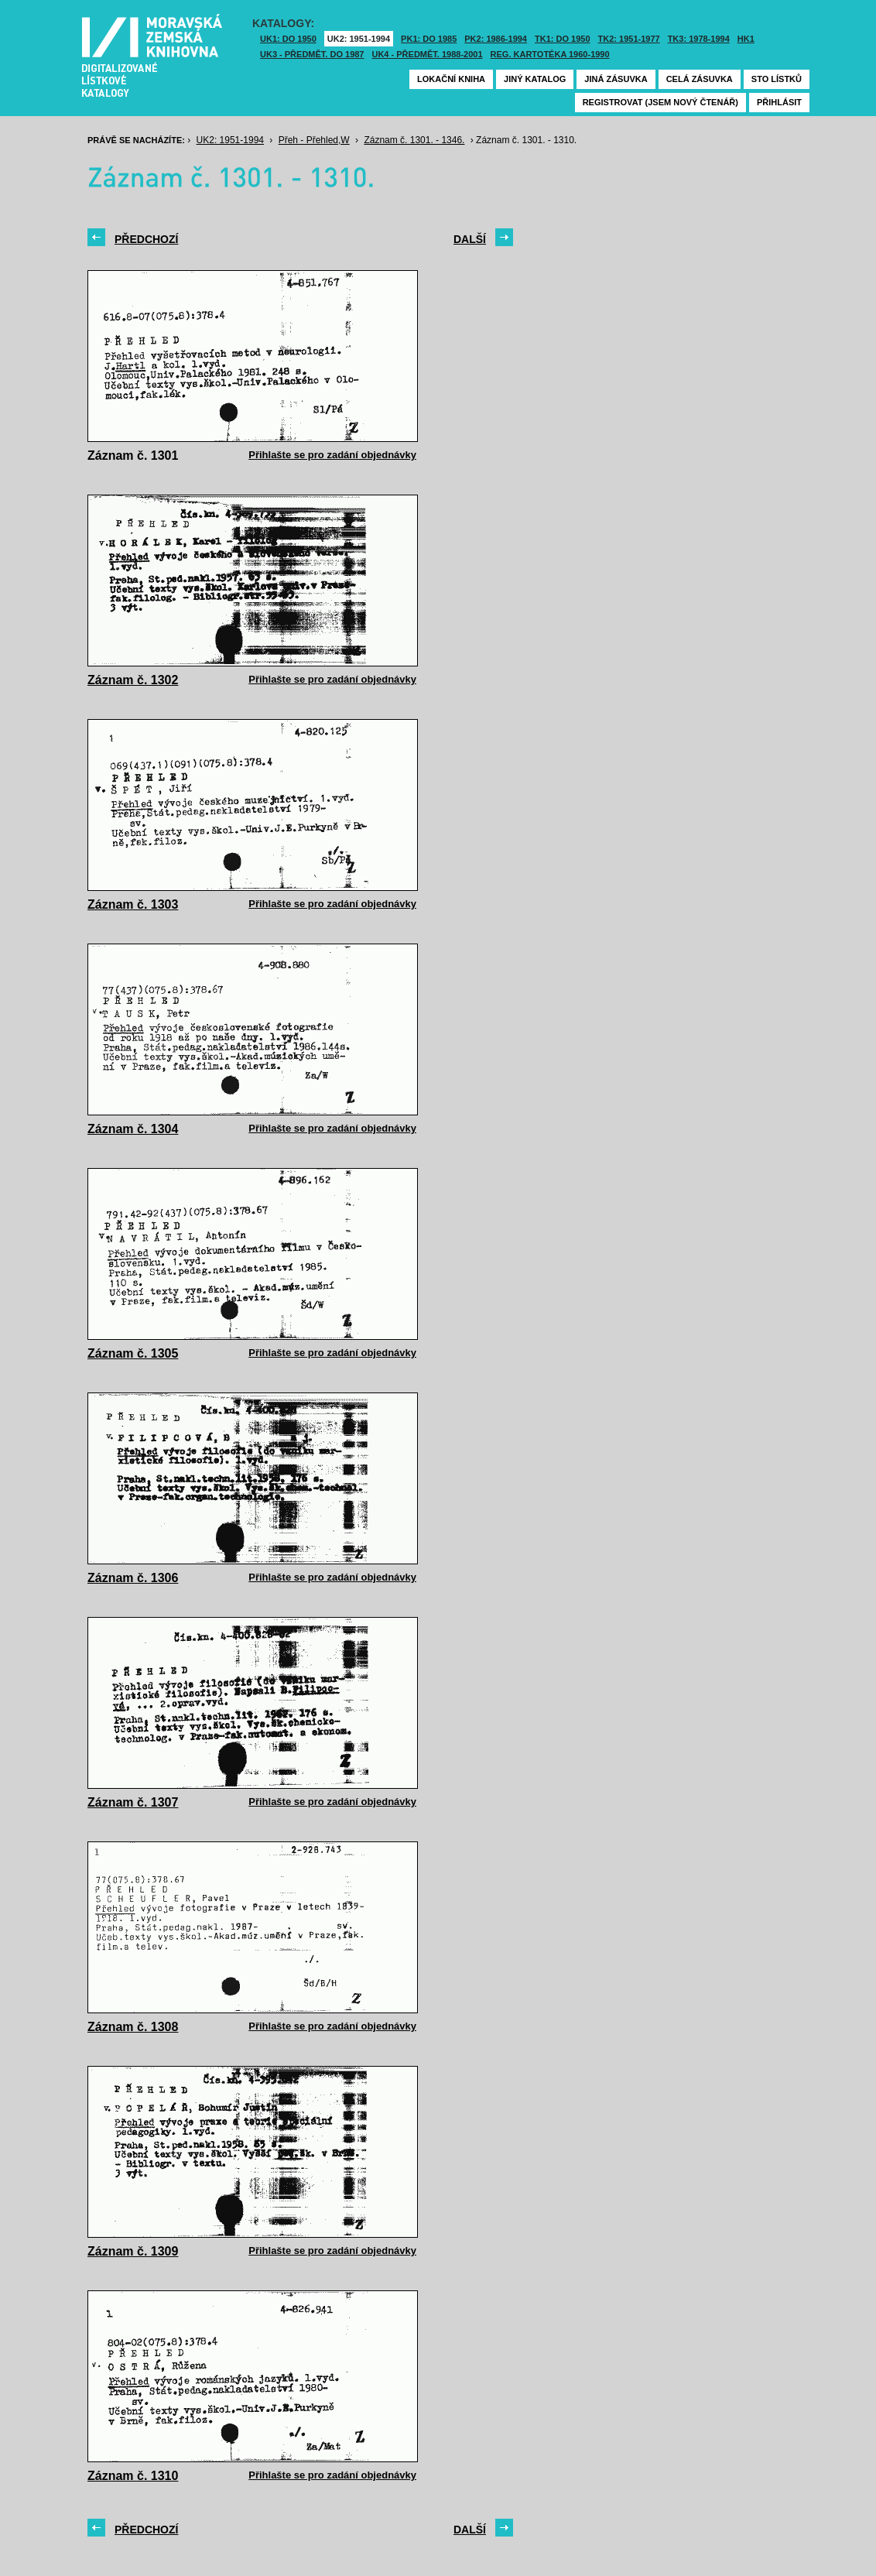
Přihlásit (779, 102)
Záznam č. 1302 (132, 680)
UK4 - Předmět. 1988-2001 (426, 54)
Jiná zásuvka (615, 79)
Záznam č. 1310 (132, 2475)
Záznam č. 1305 (132, 1353)
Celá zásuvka (699, 79)
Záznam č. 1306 (132, 1577)
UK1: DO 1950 (288, 38)
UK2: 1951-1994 (358, 38)
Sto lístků (776, 79)
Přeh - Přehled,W (314, 140)
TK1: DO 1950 (562, 38)
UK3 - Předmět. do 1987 (312, 54)
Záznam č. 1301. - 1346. (414, 140)
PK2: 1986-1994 (495, 38)
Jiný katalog (535, 79)
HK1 (746, 38)
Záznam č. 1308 (132, 2026)
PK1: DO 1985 (429, 38)
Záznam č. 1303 (132, 904)
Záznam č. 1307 (132, 1802)
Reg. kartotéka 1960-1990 (550, 54)
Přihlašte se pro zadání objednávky (332, 455)
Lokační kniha (451, 79)
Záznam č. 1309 (132, 2251)
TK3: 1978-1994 (699, 38)
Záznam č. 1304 (132, 1129)
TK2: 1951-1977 (629, 38)
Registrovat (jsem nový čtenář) (660, 102)
